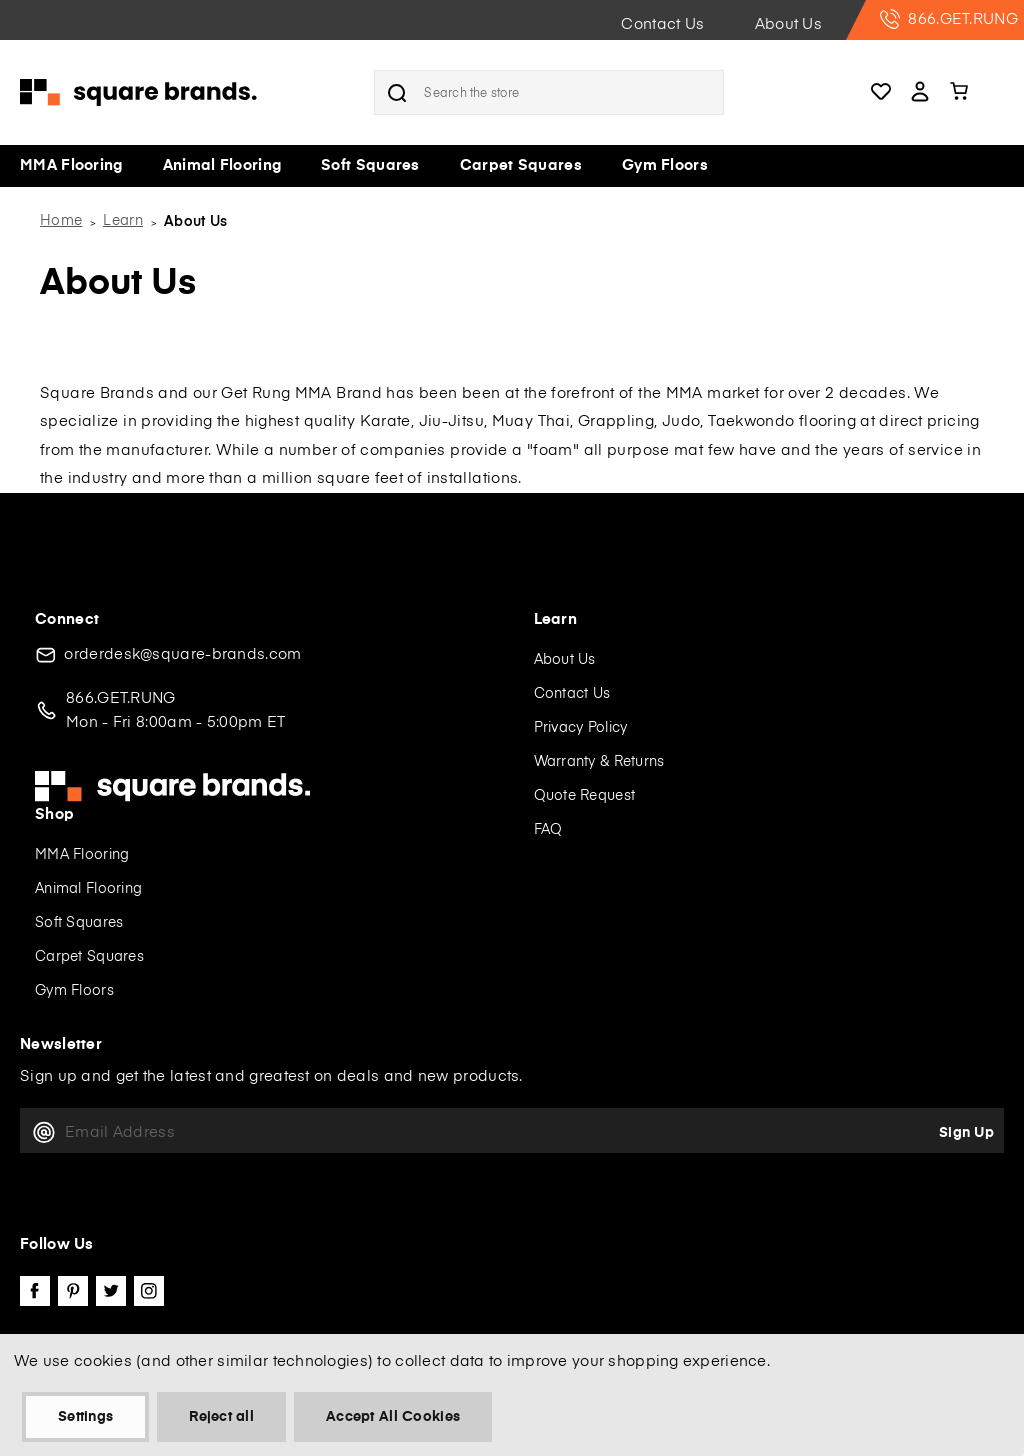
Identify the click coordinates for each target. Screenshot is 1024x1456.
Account (920, 92)
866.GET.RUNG (949, 19)
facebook (35, 1291)
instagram (149, 1291)
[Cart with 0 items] (961, 92)
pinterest (73, 1291)
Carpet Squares (521, 165)
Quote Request (585, 796)
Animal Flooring (222, 165)
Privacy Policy (581, 728)
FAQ (548, 830)
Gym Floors (665, 165)
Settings (85, 1417)
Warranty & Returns (599, 762)
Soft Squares (370, 165)
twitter (111, 1291)
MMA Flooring (71, 165)
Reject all (221, 1417)
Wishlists (881, 92)
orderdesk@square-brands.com (182, 654)
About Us (788, 24)
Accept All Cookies (393, 1417)
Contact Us (662, 24)
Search (397, 93)
